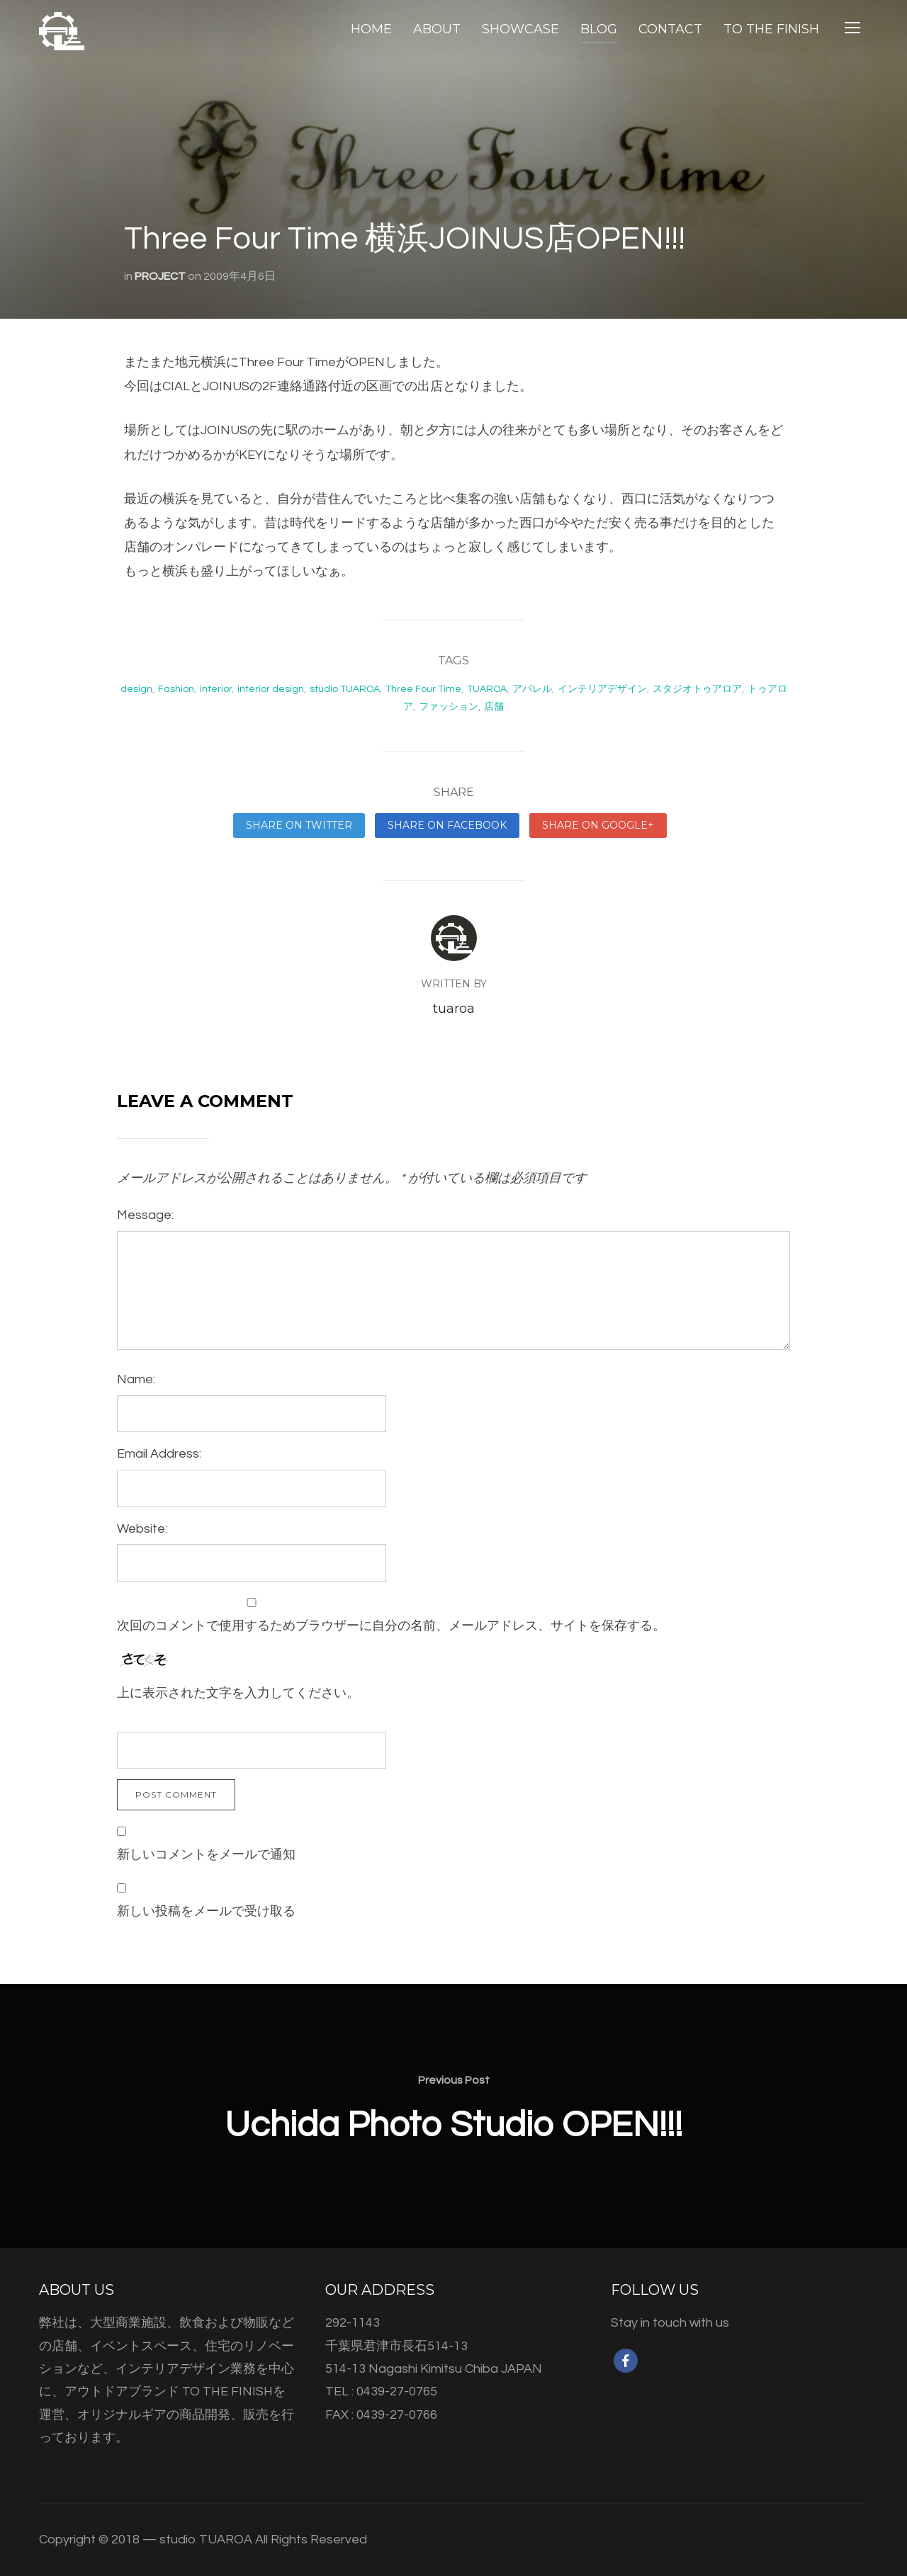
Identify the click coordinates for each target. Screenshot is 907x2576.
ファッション (448, 707)
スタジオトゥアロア (697, 689)
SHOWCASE (520, 29)
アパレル (532, 689)
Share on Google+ (598, 825)
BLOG (598, 29)
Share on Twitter (299, 825)
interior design (270, 689)
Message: (145, 1215)
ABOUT (437, 29)
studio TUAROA (345, 689)
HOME (371, 29)
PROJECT (160, 276)
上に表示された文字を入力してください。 (238, 1693)
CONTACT (670, 29)
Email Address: (159, 1453)
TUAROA (487, 689)
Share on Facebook (447, 825)
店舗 (494, 707)
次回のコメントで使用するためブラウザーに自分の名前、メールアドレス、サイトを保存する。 (391, 1626)
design (136, 689)
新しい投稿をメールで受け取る (206, 1911)
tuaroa (454, 1008)
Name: (136, 1379)
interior (216, 689)
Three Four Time (423, 689)
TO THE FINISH (771, 29)
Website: (142, 1529)
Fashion (176, 689)
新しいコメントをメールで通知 (206, 1854)
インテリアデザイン (602, 689)
